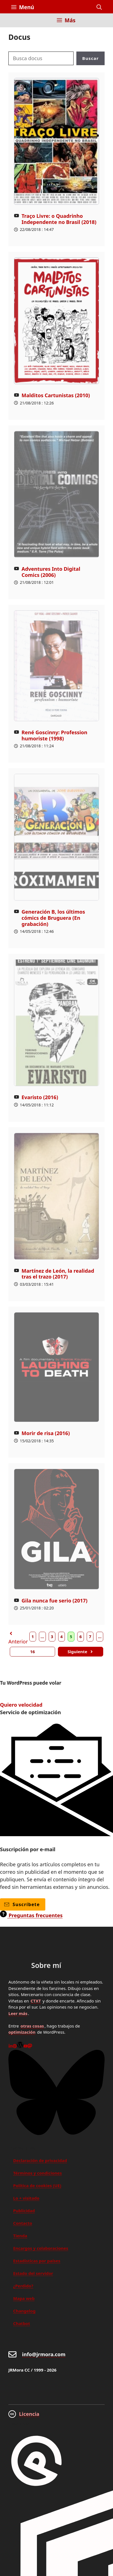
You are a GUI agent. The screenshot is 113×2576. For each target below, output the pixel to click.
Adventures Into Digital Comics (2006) (51, 571)
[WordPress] (20, 2046)
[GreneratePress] (36, 2487)
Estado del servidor (33, 2273)
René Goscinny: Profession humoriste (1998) (54, 735)
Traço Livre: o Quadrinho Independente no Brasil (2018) (59, 219)
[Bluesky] (56, 2133)
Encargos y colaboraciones (40, 2248)
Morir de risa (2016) (46, 1433)
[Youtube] (25, 2046)
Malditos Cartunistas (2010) (56, 395)
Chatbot (21, 2323)
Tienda (20, 2235)
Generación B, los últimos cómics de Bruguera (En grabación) (53, 917)
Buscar (90, 58)
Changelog (24, 2311)
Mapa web (24, 2298)
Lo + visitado (26, 2198)
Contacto (22, 2223)
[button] (99, 7)
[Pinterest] (15, 2046)
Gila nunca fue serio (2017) (55, 1600)
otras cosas (32, 2026)
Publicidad (24, 2210)
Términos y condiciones (37, 2173)
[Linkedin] (10, 2046)
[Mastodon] (30, 2046)
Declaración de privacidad (40, 2160)
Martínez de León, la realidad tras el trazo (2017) (58, 1273)
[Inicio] (15, 23)
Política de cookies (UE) (37, 2185)
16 (32, 1651)
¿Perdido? (23, 2286)
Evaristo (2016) (40, 1097)
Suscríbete (22, 1904)
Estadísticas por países (36, 2260)
